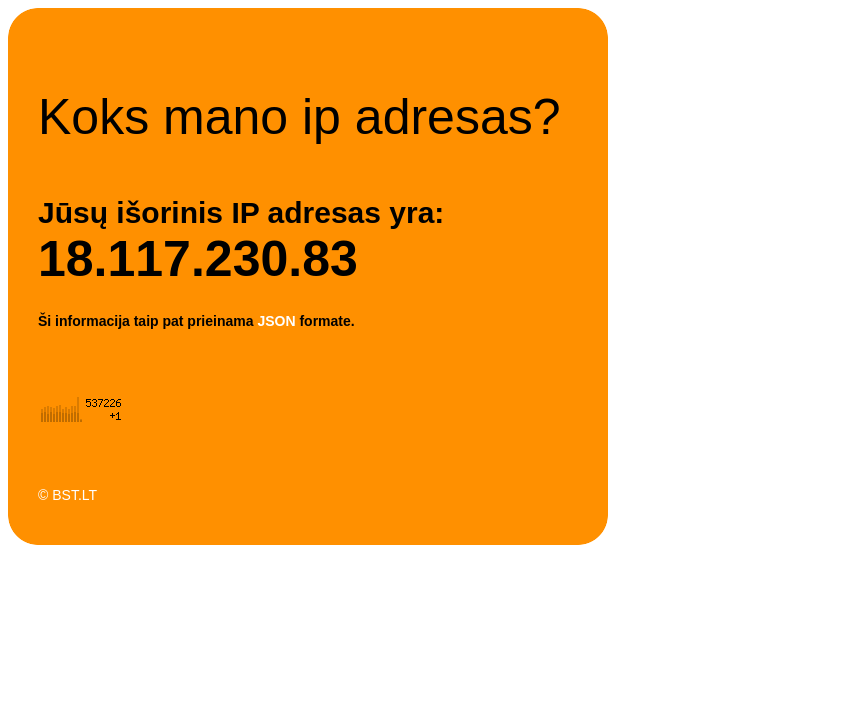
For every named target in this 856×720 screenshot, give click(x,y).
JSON (276, 321)
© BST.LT (67, 495)
